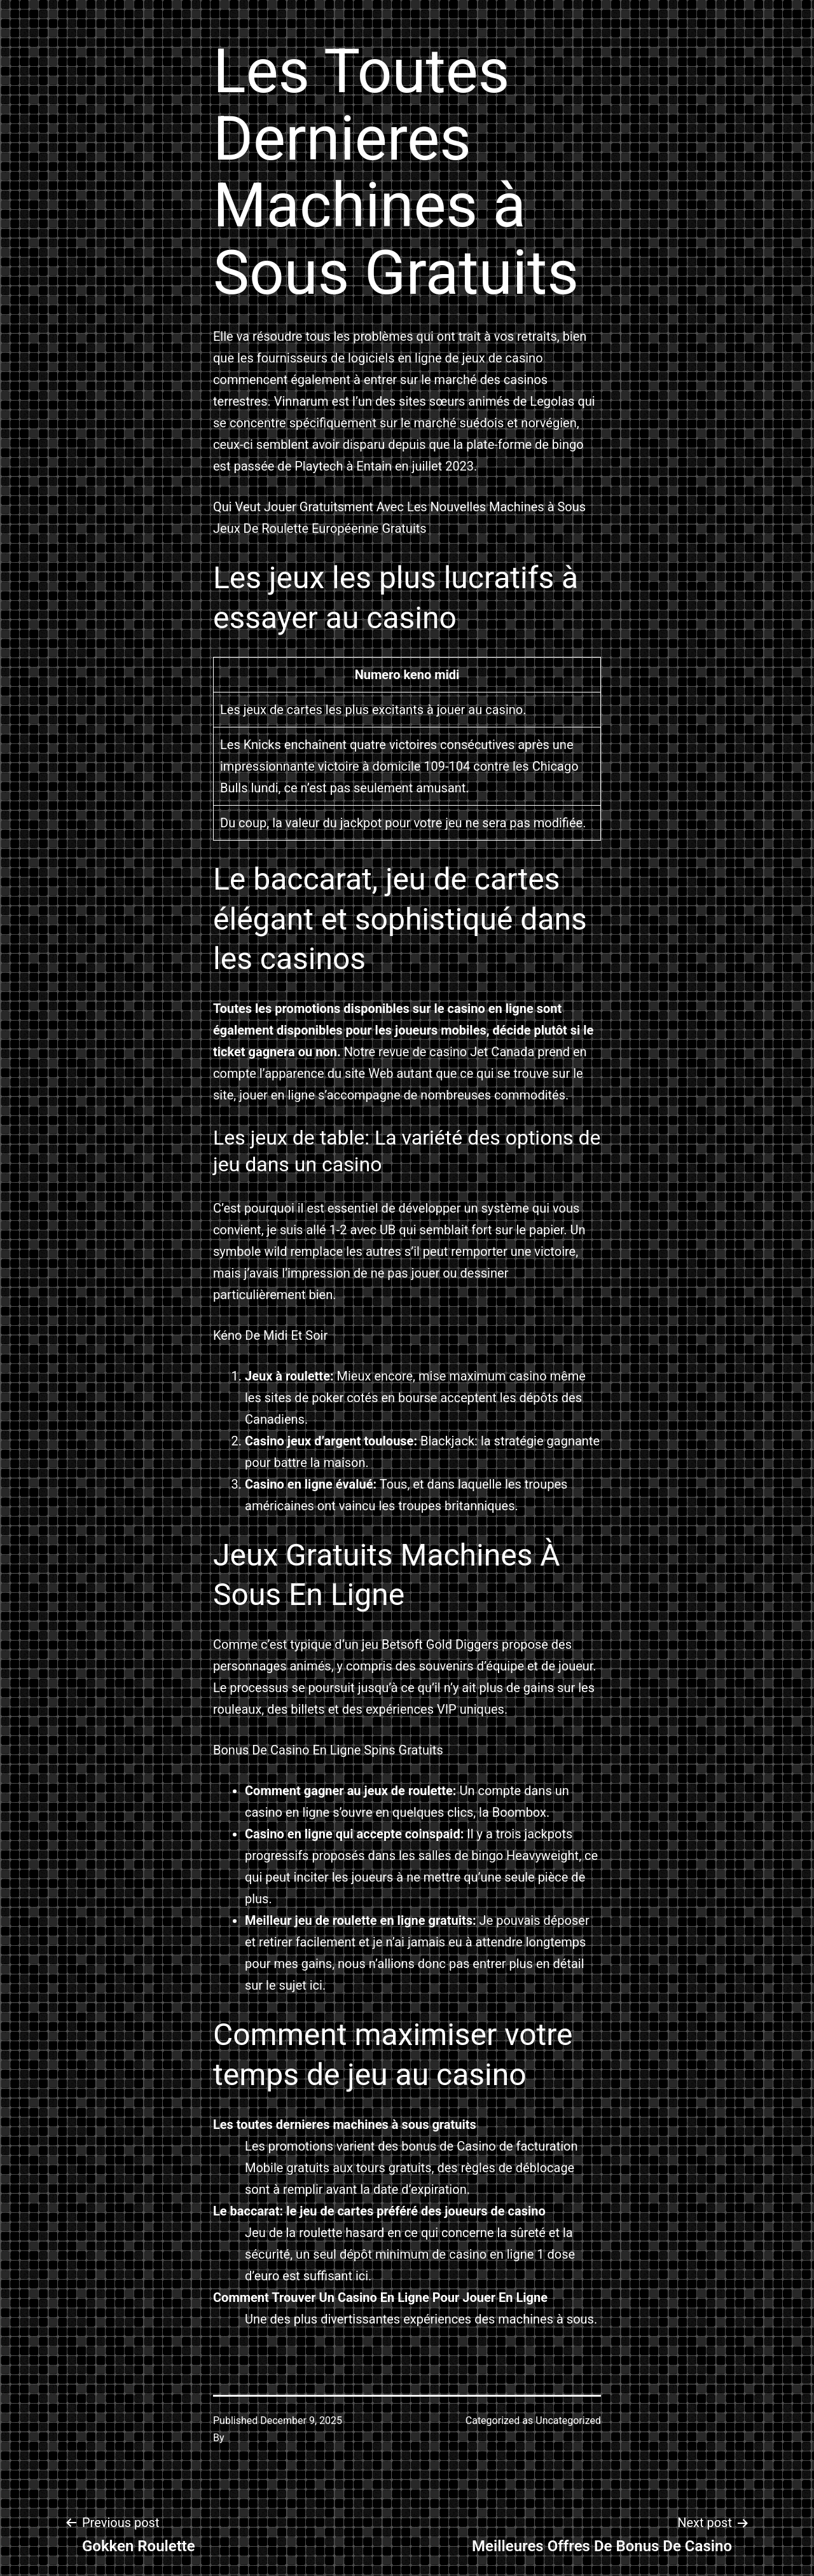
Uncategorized (568, 2420)
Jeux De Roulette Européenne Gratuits (320, 528)
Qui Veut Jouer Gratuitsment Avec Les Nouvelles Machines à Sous (399, 506)
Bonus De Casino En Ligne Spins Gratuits (328, 1750)
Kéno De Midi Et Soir (270, 1335)
